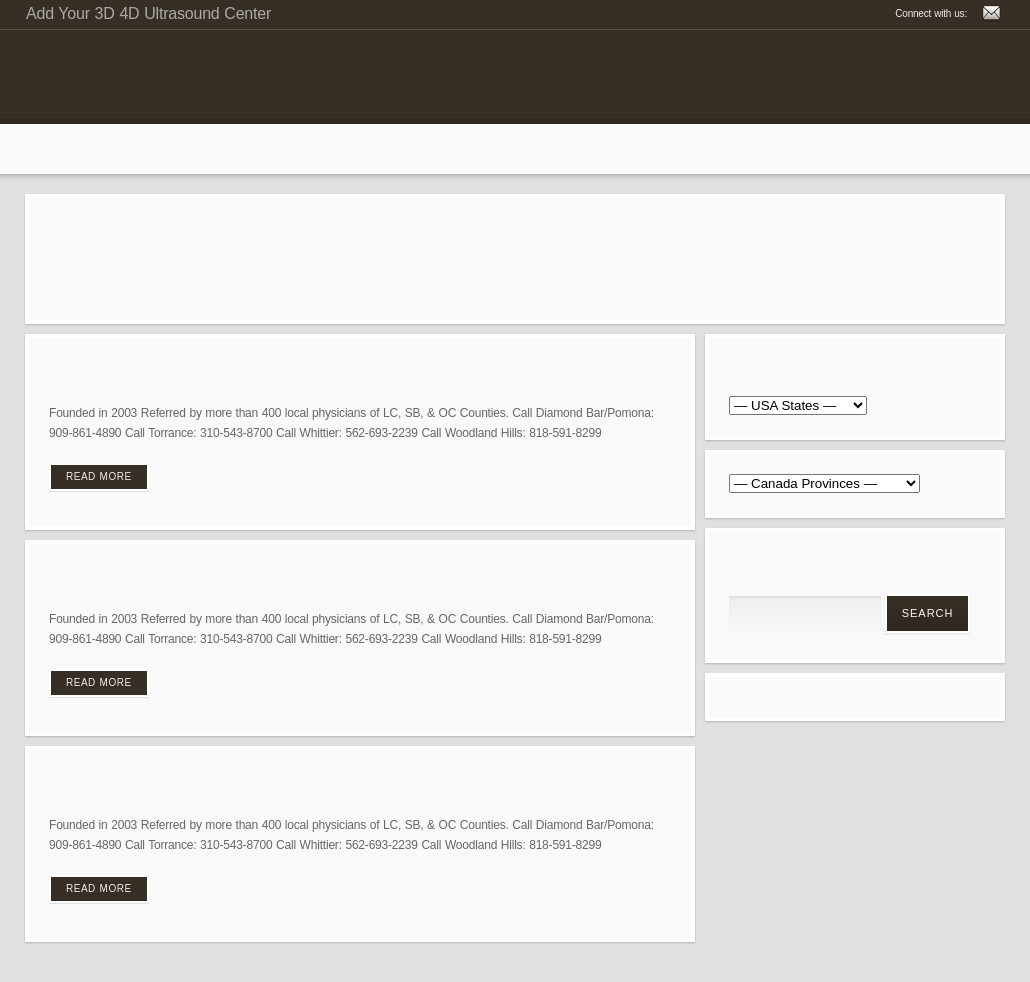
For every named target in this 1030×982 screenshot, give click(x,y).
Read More (99, 476)
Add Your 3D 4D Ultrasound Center (148, 13)
